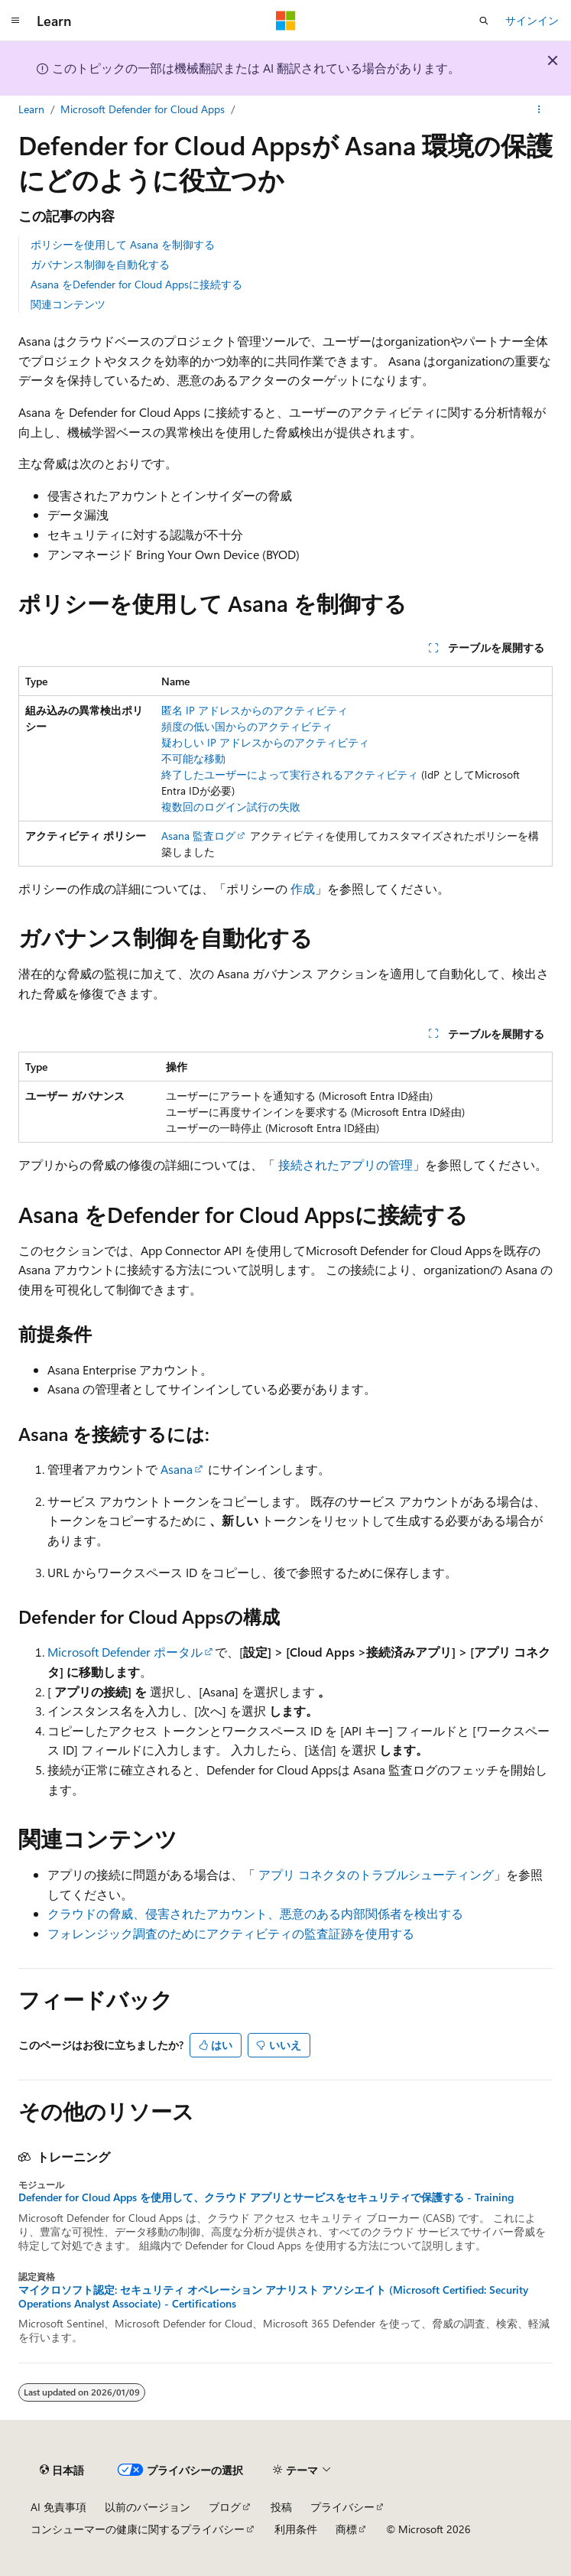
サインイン (532, 20)
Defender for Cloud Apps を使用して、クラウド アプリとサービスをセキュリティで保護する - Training (266, 2197)
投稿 (281, 2507)
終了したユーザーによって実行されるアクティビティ (289, 774)
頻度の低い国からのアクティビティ (247, 726)
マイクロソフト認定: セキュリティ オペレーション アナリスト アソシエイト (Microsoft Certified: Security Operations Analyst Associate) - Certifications (273, 2297)
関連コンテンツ (68, 304)
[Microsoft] (286, 21)
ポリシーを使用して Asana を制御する (123, 244)
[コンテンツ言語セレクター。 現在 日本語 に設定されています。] (62, 2469)
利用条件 (295, 2529)
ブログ (225, 2507)
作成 (302, 888)
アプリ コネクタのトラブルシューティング (376, 1874)
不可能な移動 (193, 758)
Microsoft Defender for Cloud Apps (142, 109)
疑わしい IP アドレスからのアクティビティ (265, 742)
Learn (31, 109)
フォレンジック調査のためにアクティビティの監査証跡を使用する (230, 1933)
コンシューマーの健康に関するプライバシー (138, 2529)
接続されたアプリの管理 (345, 1164)
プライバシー (342, 2507)
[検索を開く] (484, 20)
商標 (346, 2529)
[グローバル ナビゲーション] (15, 20)
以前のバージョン (147, 2507)
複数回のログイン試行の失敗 (230, 806)
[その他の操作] (539, 109)
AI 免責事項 (58, 2507)
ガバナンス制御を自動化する (100, 264)
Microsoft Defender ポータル (125, 1652)
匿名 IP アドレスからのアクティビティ (254, 710)
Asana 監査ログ (198, 835)
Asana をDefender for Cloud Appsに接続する (136, 284)
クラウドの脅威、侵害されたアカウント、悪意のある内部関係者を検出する (255, 1913)
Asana (177, 1469)
